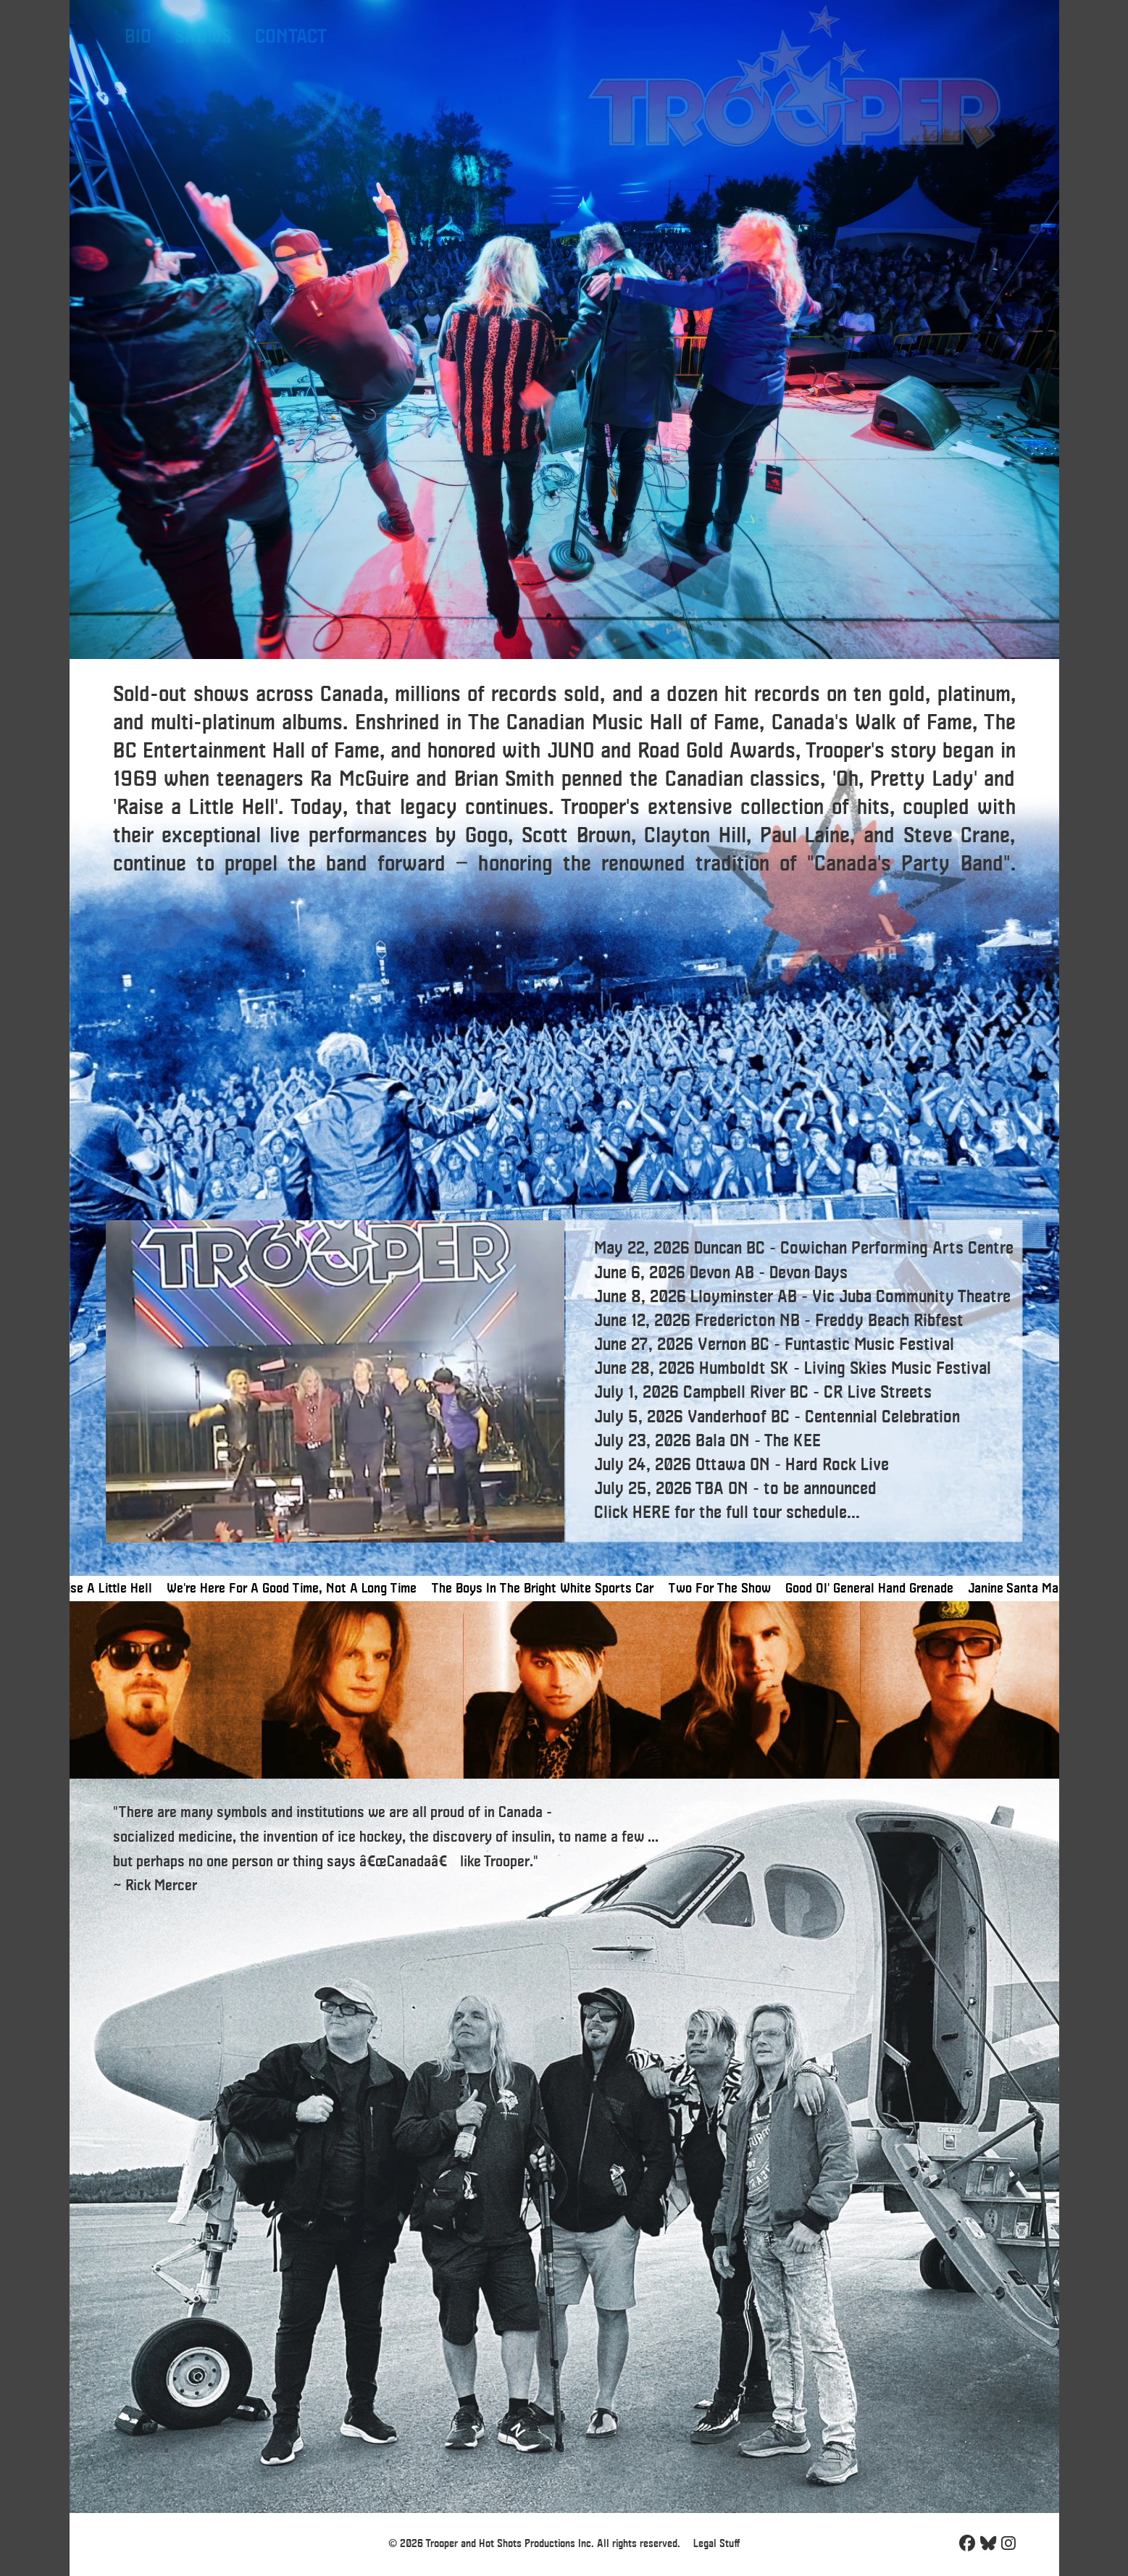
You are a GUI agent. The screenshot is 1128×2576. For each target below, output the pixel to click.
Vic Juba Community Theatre (911, 1297)
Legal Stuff (716, 2544)
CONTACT (291, 37)
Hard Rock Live (837, 1465)
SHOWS (203, 37)
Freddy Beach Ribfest (889, 1321)
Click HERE (632, 1513)
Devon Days (808, 1273)
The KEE (792, 1441)
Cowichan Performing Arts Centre (897, 1249)
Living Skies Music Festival (897, 1369)
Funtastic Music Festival (869, 1345)
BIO (138, 37)
